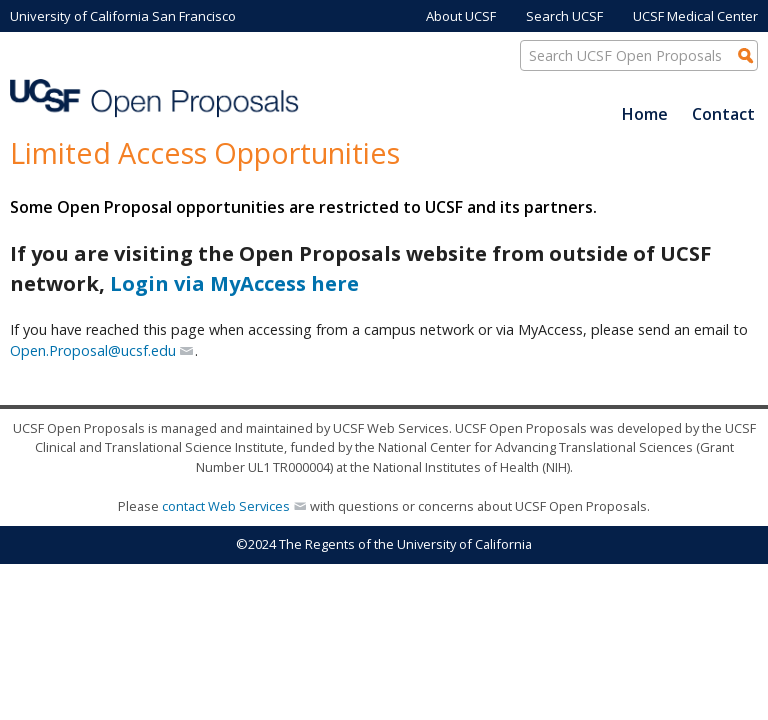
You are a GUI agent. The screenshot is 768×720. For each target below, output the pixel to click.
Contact (723, 114)
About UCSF (461, 16)
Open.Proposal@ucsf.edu (93, 350)
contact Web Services (226, 506)
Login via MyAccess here (234, 283)
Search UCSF (564, 16)
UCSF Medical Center (695, 16)
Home (645, 114)
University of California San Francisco (123, 16)
